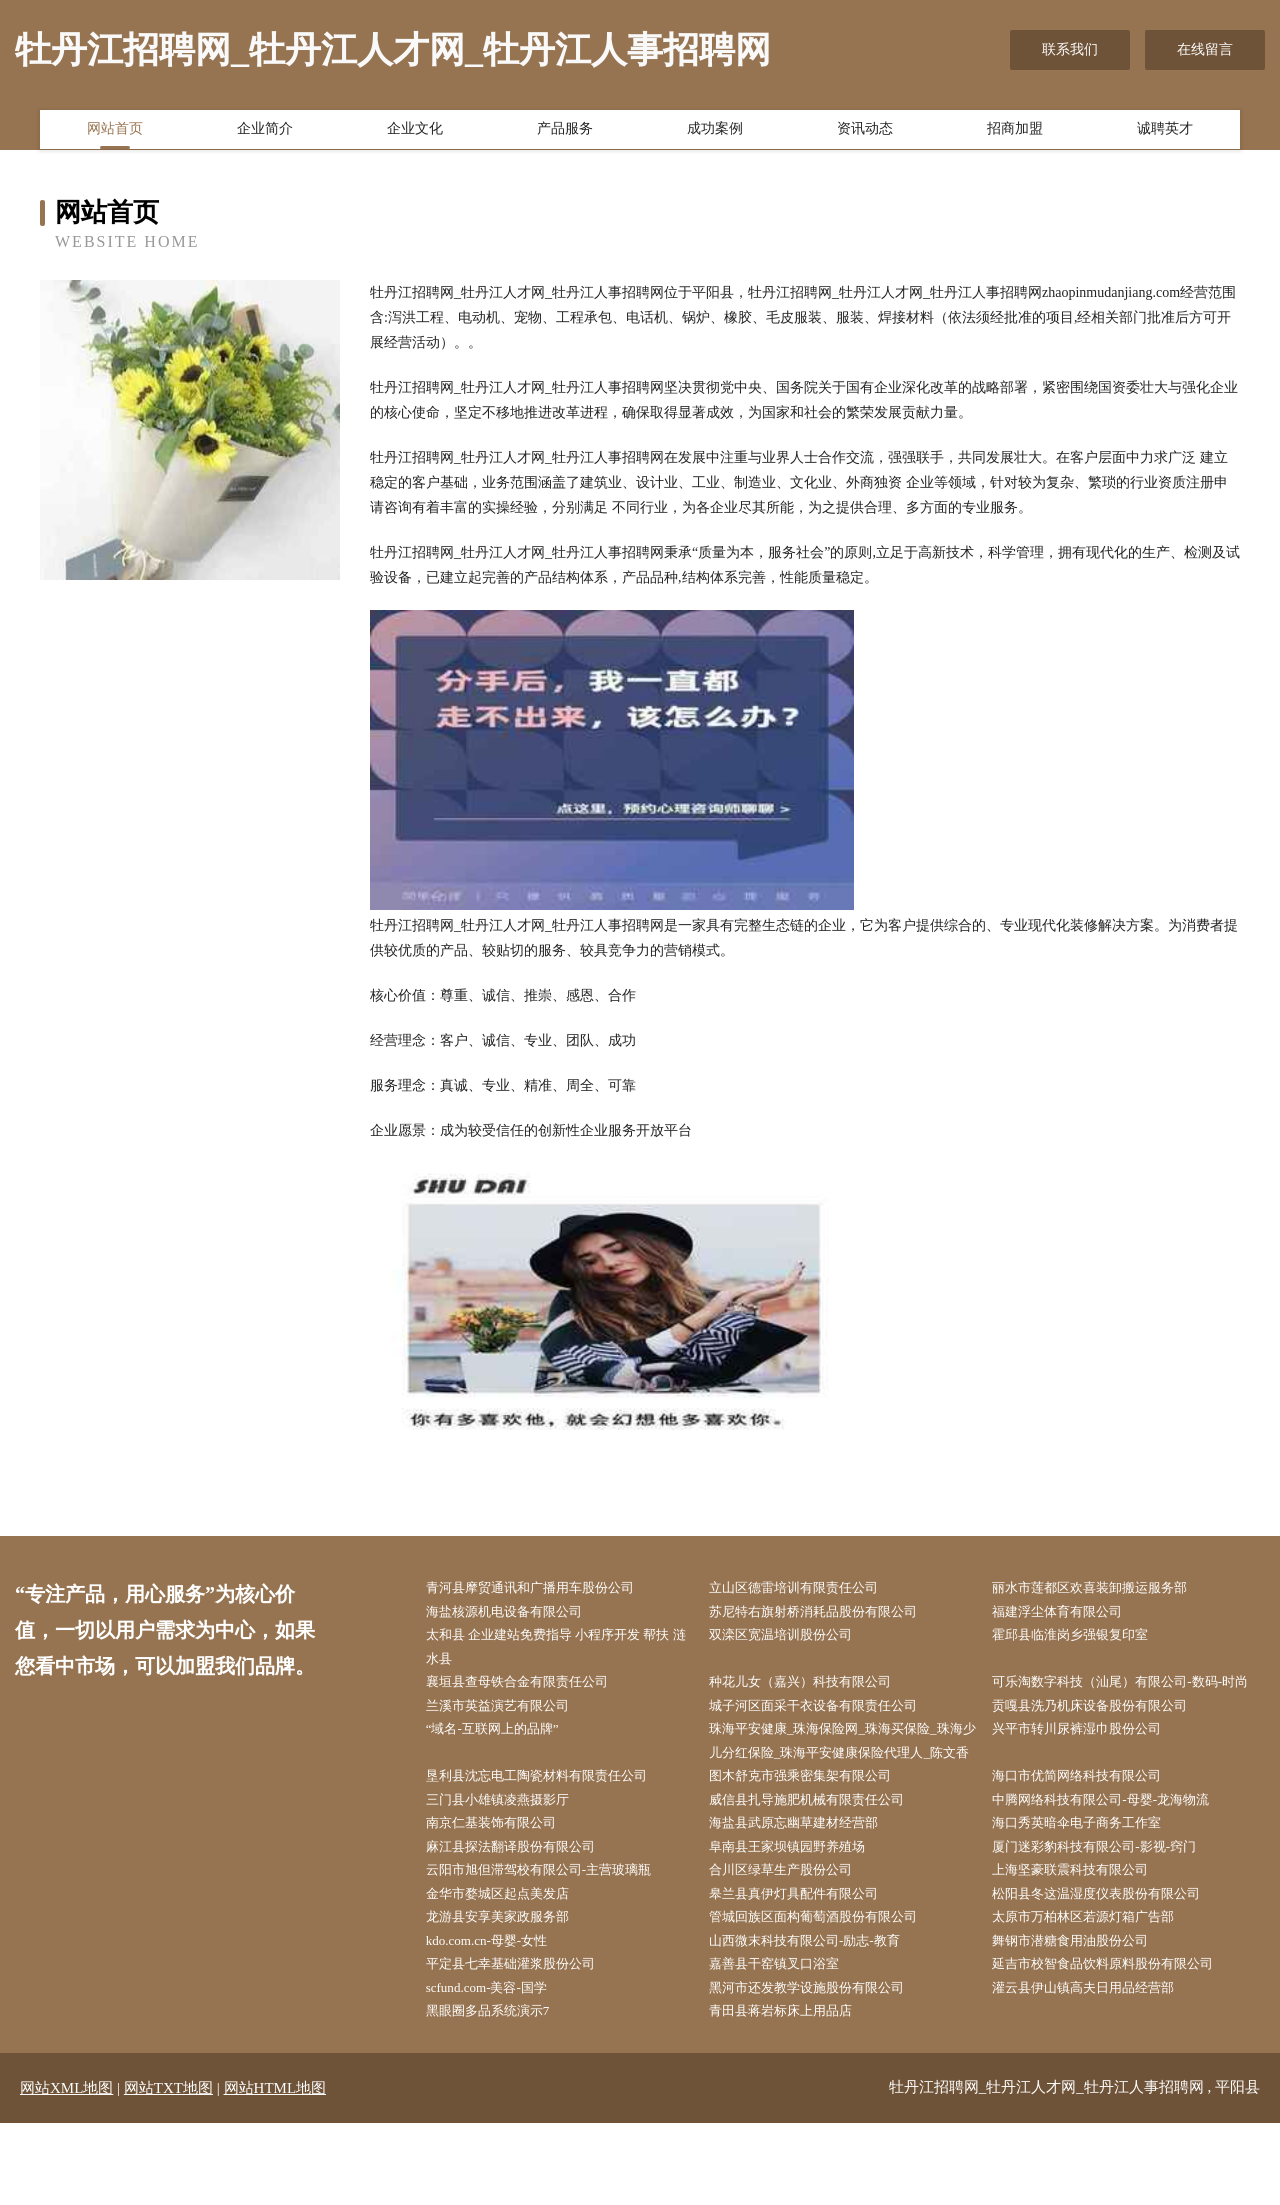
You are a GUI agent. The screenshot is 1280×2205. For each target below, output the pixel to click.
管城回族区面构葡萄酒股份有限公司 (830, 1991)
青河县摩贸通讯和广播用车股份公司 (547, 1588)
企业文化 (415, 133)
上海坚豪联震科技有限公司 (1086, 1941)
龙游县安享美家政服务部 (512, 1991)
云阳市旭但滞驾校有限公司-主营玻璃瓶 (556, 1941)
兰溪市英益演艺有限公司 (512, 1739)
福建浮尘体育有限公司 (1072, 1613)
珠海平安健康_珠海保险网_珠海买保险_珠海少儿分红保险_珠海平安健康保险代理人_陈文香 (847, 1789)
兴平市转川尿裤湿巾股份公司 (1093, 1764)
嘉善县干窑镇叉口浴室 (788, 2041)
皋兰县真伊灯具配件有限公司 (809, 1966)
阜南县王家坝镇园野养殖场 (802, 1915)
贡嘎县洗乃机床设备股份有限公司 (1107, 1739)
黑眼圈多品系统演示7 (501, 2092)
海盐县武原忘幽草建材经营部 (809, 1890)
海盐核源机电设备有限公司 (519, 1613)
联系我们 (1070, 49)
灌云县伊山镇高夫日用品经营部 (1100, 2067)
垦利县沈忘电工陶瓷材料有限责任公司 (554, 1840)
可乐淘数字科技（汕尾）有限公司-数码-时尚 (1132, 1702)
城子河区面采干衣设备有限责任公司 (830, 1739)
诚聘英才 (1165, 133)
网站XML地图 (66, 2170)
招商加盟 (1015, 133)
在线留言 (1205, 49)
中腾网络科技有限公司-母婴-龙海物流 (1118, 1865)
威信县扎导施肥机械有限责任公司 (823, 1865)
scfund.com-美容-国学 (500, 2067)
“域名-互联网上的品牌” (506, 1764)
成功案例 (715, 133)
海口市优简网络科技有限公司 (1093, 1840)
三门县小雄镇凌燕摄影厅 (512, 1865)
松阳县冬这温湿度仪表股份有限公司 (1114, 1966)
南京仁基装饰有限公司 (505, 1890)
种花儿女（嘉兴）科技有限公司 (816, 1689)
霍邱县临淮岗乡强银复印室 (1086, 1638)
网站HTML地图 (275, 2170)
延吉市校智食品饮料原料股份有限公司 (1121, 2041)
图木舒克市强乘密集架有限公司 (816, 1840)
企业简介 (265, 133)
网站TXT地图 (168, 2170)
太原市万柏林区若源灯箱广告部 (1100, 1991)
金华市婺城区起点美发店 (512, 1966)
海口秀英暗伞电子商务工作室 (1093, 1890)
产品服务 (565, 133)
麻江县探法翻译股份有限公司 (526, 1915)
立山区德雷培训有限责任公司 (809, 1588)
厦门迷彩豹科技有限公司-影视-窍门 (1111, 1915)
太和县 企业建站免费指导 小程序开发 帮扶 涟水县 (566, 1651)
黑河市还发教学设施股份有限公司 (823, 2067)
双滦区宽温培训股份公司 (795, 1638)
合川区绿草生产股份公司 (795, 1941)
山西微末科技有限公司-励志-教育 (820, 2016)
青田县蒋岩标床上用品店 (795, 2092)
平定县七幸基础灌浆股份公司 (526, 2041)
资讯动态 (865, 133)
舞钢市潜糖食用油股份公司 (1086, 2016)
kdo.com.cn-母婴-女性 (500, 2016)
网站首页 (115, 133)
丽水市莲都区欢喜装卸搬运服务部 (1107, 1588)
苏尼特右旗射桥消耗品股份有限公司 (830, 1613)
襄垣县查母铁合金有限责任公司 (533, 1689)
